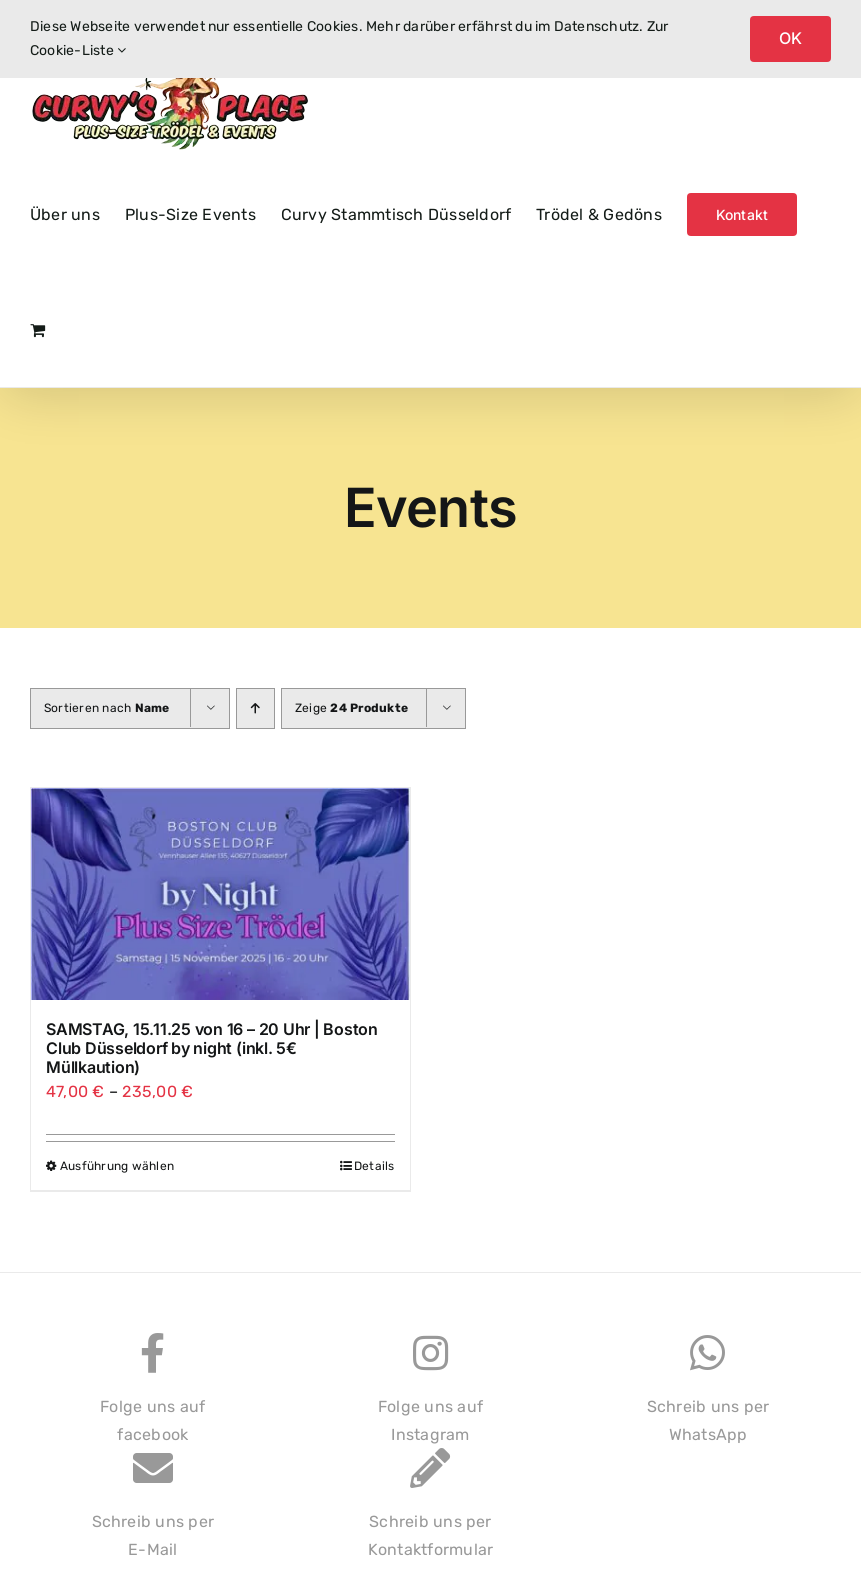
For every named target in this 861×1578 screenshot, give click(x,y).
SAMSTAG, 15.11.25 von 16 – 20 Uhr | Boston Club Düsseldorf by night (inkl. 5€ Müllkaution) (212, 1048)
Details (374, 1166)
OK (790, 38)
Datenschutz (597, 26)
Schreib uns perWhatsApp (708, 1398)
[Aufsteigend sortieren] (255, 708)
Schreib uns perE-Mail (153, 1513)
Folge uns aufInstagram (430, 1398)
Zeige (351, 708)
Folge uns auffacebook (152, 1398)
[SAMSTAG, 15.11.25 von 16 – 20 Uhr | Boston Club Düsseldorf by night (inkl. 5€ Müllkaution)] (220, 894)
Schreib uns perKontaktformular (431, 1513)
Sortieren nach (107, 708)
